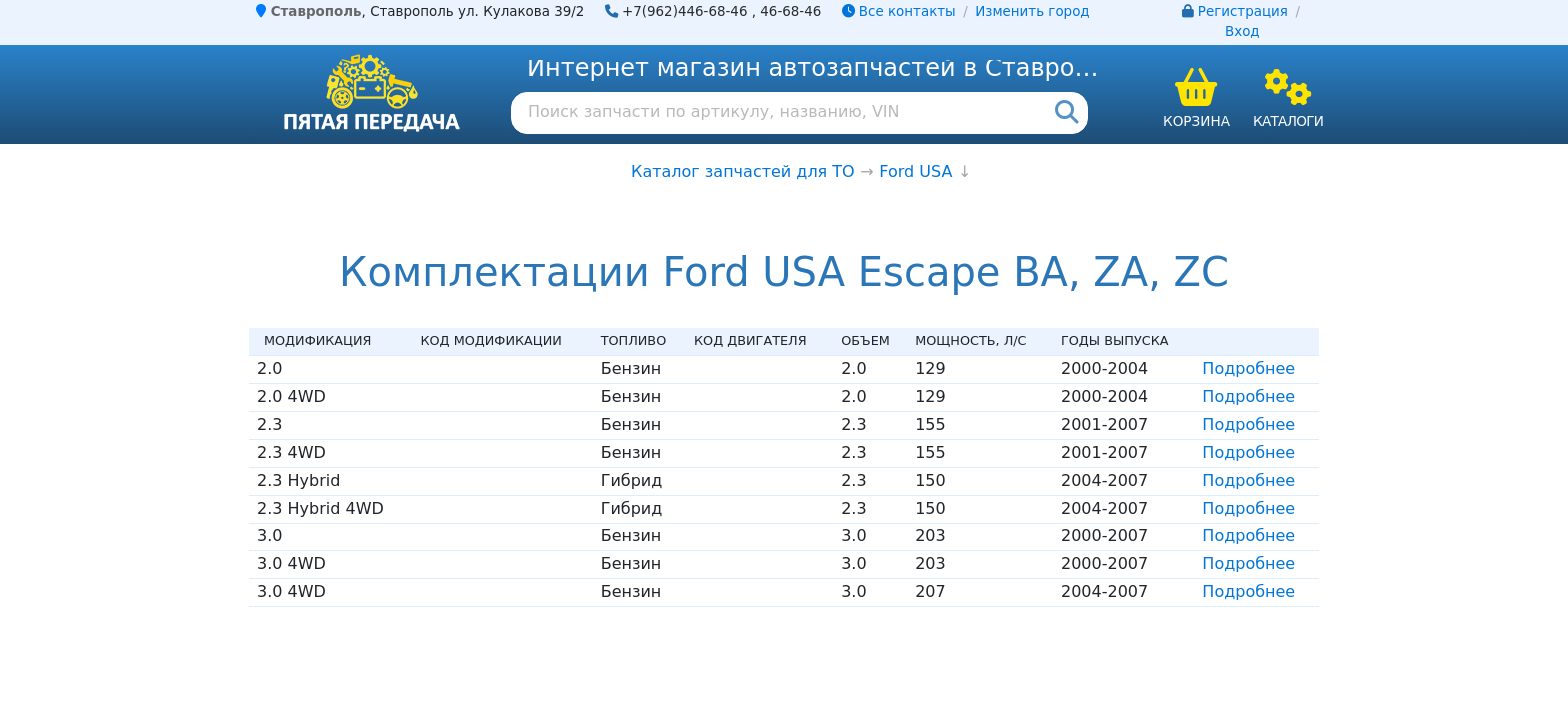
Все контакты (899, 11)
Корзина (1196, 121)
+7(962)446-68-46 (685, 11)
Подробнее (1248, 368)
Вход (1242, 31)
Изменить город (1032, 11)
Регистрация (1243, 11)
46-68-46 (790, 11)
